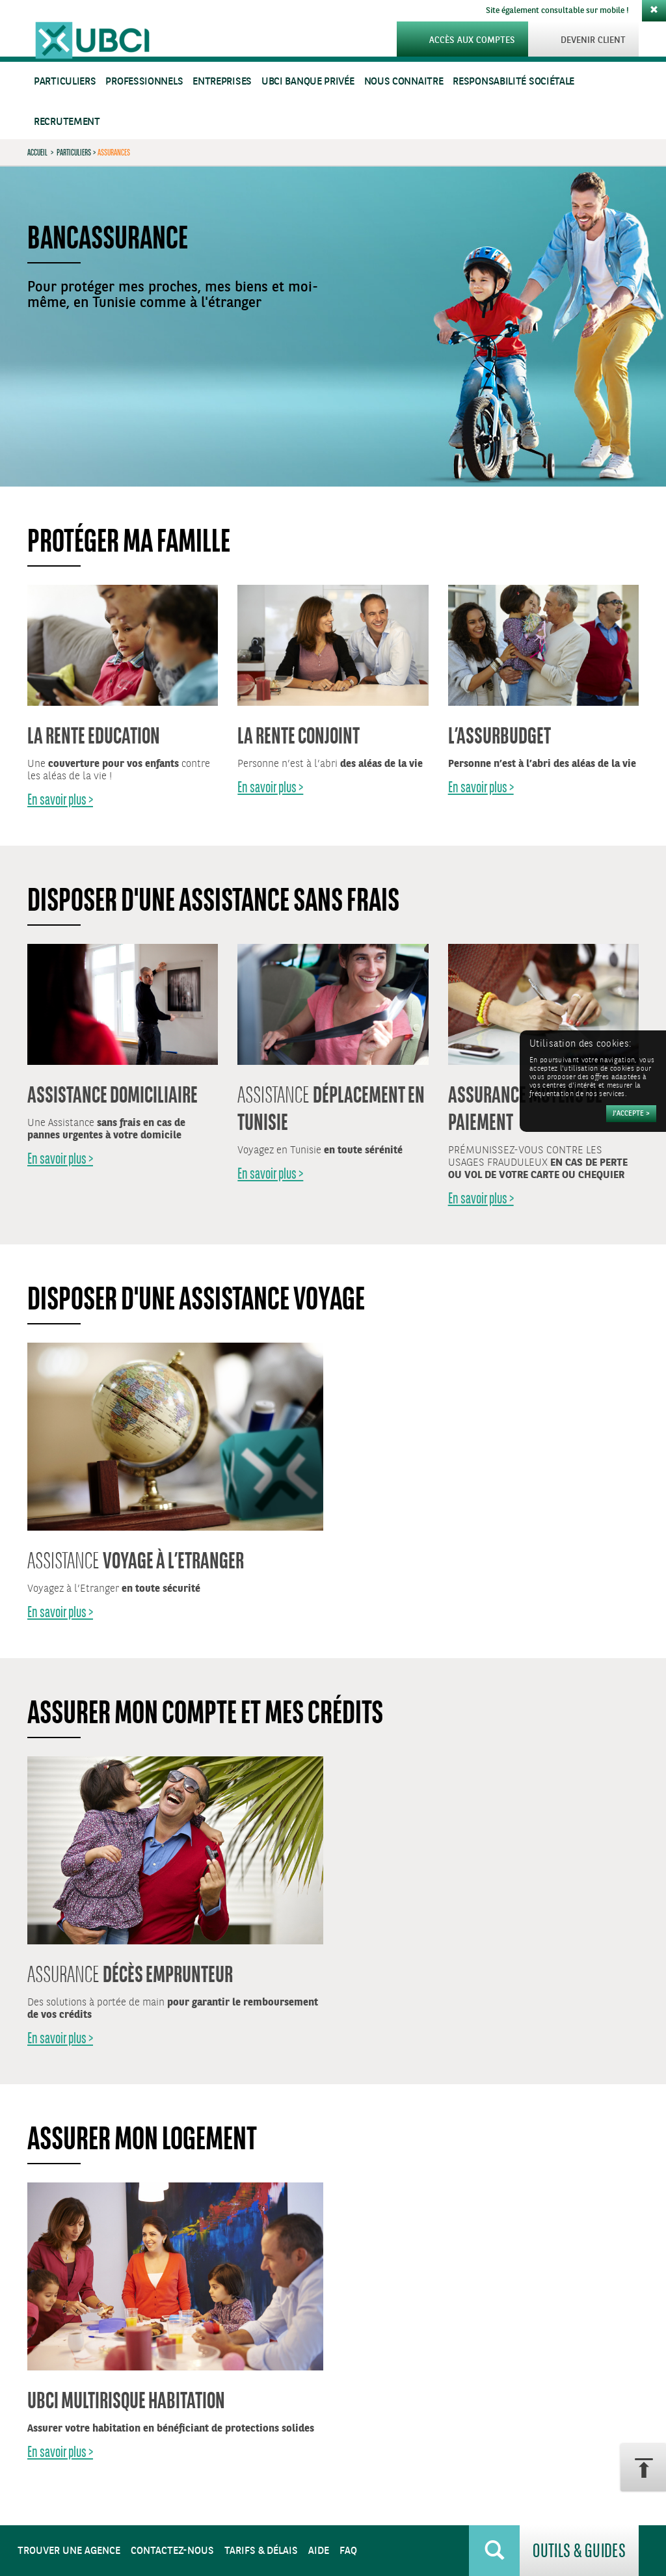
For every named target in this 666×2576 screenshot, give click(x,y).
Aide (318, 2551)
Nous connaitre (404, 82)
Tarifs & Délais (261, 2551)
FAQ (348, 2551)
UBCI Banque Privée (307, 82)
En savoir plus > (60, 799)
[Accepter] (631, 1113)
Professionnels (144, 82)
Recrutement (67, 122)
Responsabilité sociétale (513, 82)
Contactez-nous (172, 2551)
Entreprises (222, 82)
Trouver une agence (69, 2551)
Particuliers (65, 82)
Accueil (37, 152)
